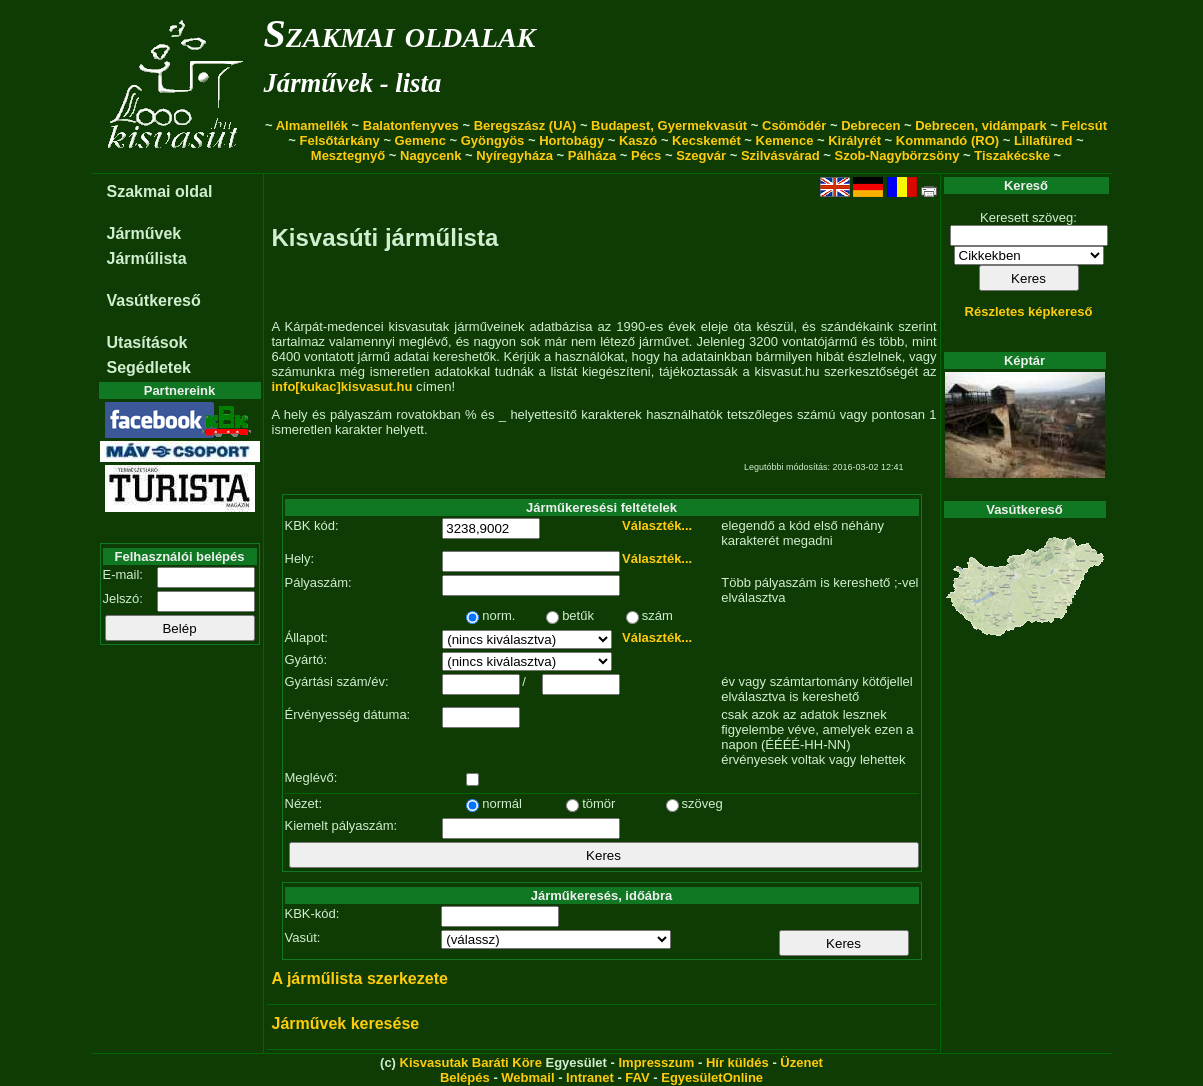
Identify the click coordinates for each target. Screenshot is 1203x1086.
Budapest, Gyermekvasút (669, 125)
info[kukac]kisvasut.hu (342, 386)
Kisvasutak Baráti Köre (471, 1062)
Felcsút (1085, 125)
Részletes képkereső (1029, 311)
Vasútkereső (154, 300)
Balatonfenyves (411, 125)
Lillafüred (1043, 140)
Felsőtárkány (340, 140)
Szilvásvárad (780, 155)
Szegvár (701, 155)
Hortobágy (571, 140)
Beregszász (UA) (525, 125)
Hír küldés (737, 1062)
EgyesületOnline (712, 1077)
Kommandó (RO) (947, 140)
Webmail (527, 1077)
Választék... (657, 525)
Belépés (465, 1077)
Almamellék (312, 125)
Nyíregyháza (514, 155)
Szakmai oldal (160, 191)
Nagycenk (430, 155)
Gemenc (420, 140)
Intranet (590, 1077)
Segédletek (149, 367)
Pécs (646, 155)
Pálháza (592, 155)
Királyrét (854, 140)
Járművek (144, 233)
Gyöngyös (493, 140)
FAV (637, 1077)
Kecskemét (706, 140)
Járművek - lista (353, 83)
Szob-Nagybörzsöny (896, 155)
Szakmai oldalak (400, 33)
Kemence (785, 140)
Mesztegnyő (348, 155)
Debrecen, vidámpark (981, 125)
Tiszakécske (1012, 155)
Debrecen (870, 125)
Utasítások (147, 342)
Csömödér (794, 125)
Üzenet (801, 1062)
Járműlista (147, 258)
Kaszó (638, 140)
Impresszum (656, 1062)
